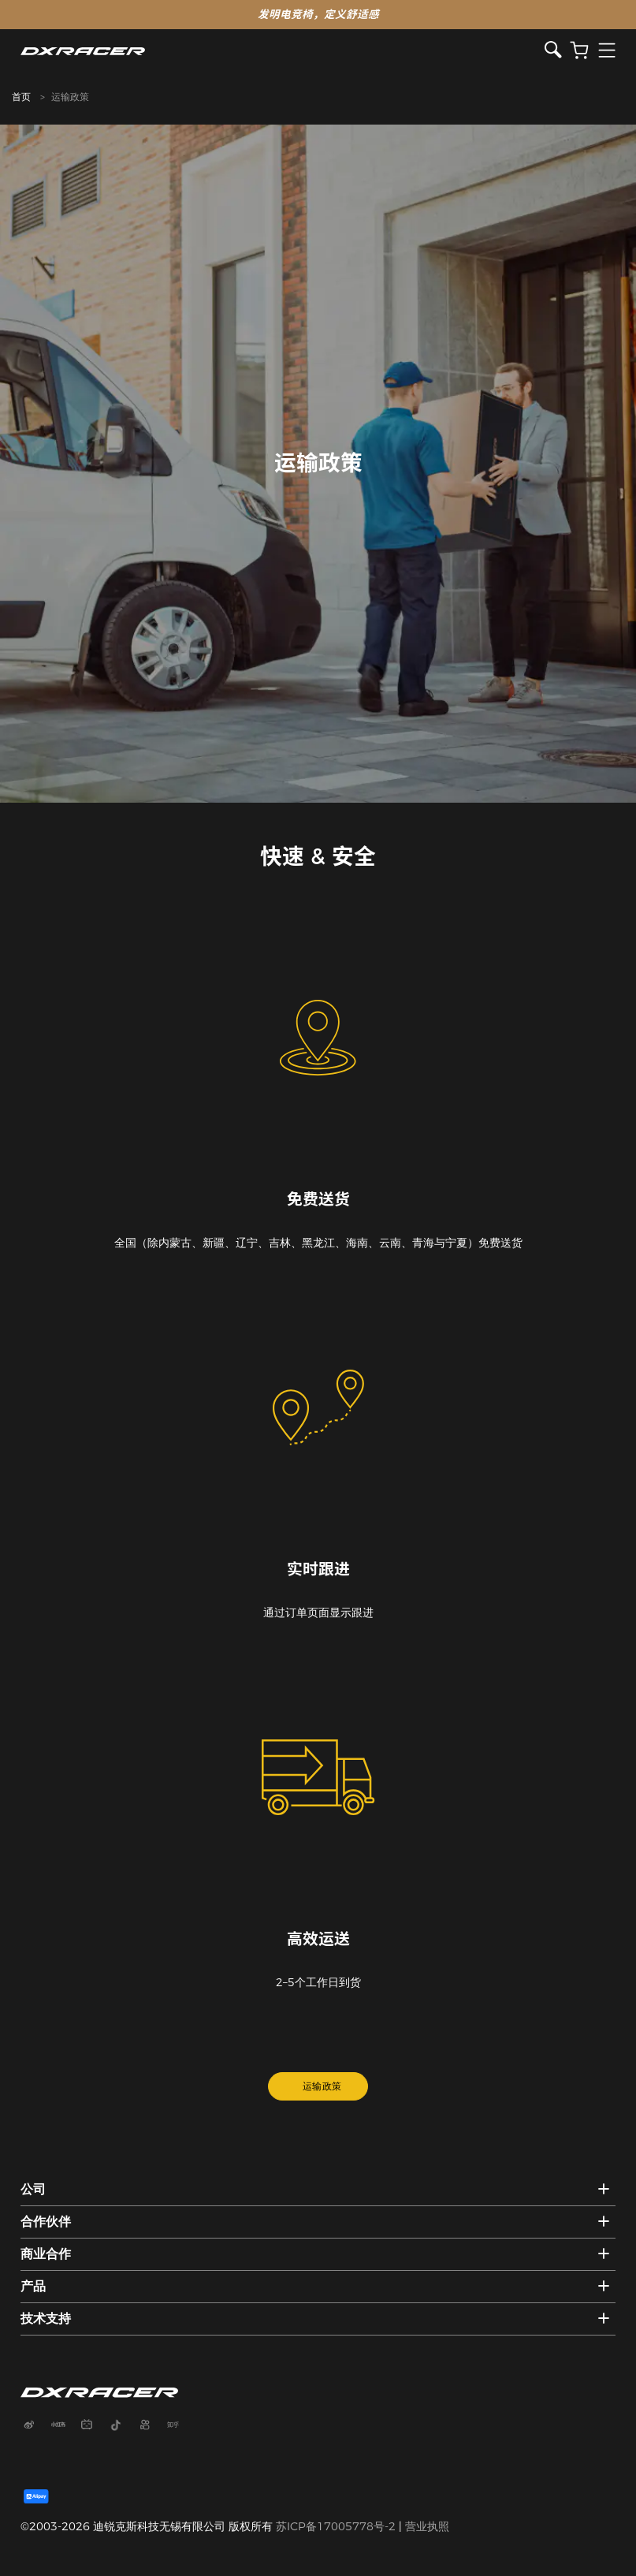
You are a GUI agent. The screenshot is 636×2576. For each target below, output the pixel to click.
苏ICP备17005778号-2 (336, 2526)
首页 (21, 97)
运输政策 (322, 2086)
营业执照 (427, 2526)
